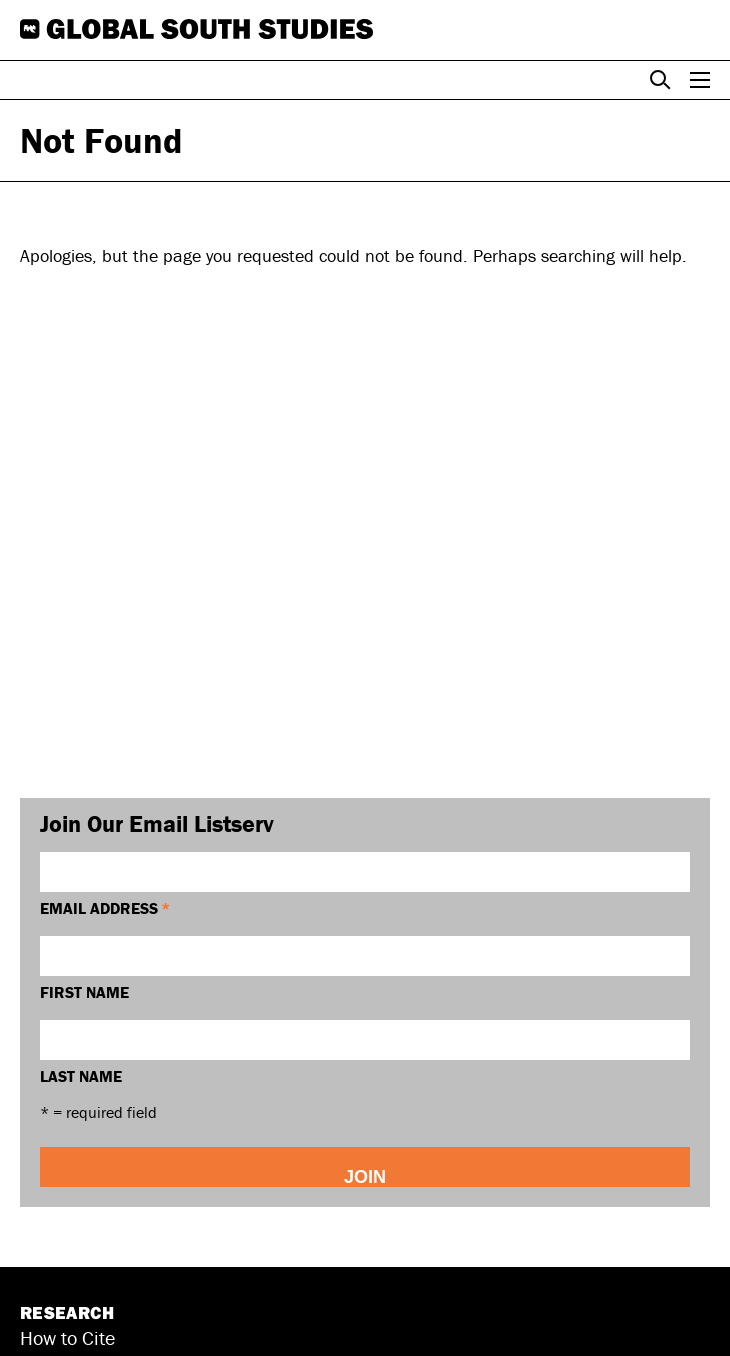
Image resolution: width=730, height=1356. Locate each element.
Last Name (81, 1076)
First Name (84, 992)
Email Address (105, 908)
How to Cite (67, 1337)
